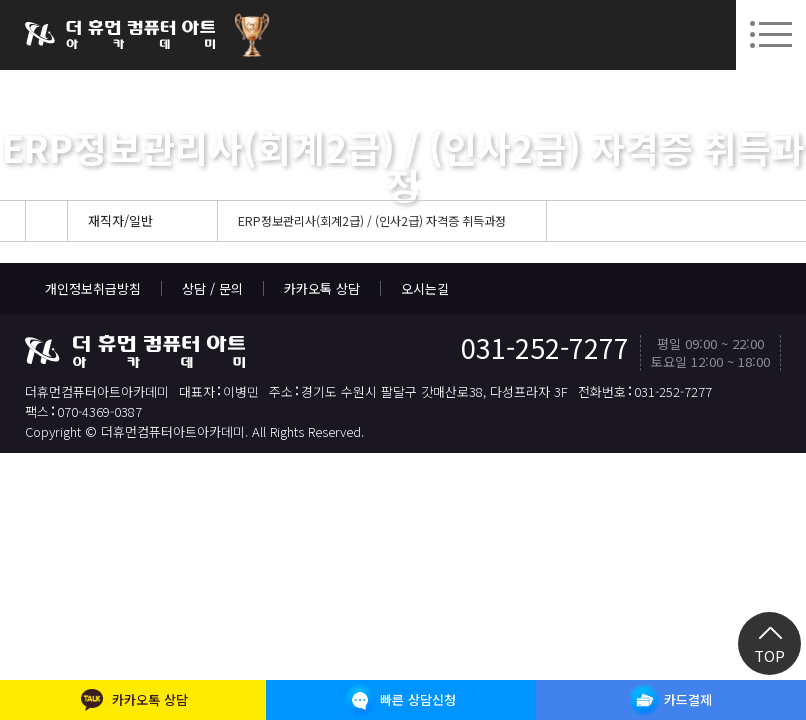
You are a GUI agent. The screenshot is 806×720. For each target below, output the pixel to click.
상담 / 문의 (212, 288)
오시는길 (425, 288)
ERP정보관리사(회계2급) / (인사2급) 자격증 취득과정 (372, 221)
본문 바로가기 (0, 0)
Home (46, 221)
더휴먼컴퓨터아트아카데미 (120, 35)
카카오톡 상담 (322, 288)
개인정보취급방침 (93, 288)
